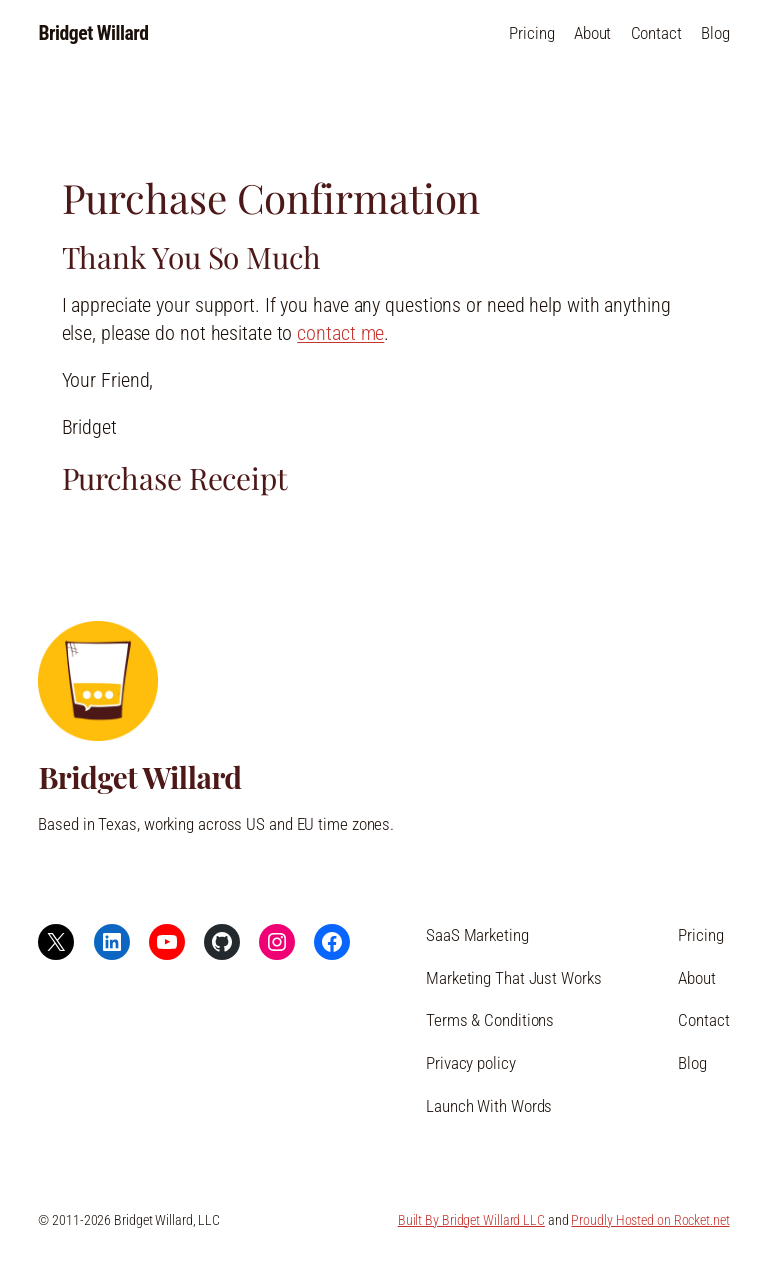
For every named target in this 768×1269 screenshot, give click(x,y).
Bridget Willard (93, 33)
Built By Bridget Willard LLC (471, 1220)
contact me (340, 333)
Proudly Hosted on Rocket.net (650, 1220)
